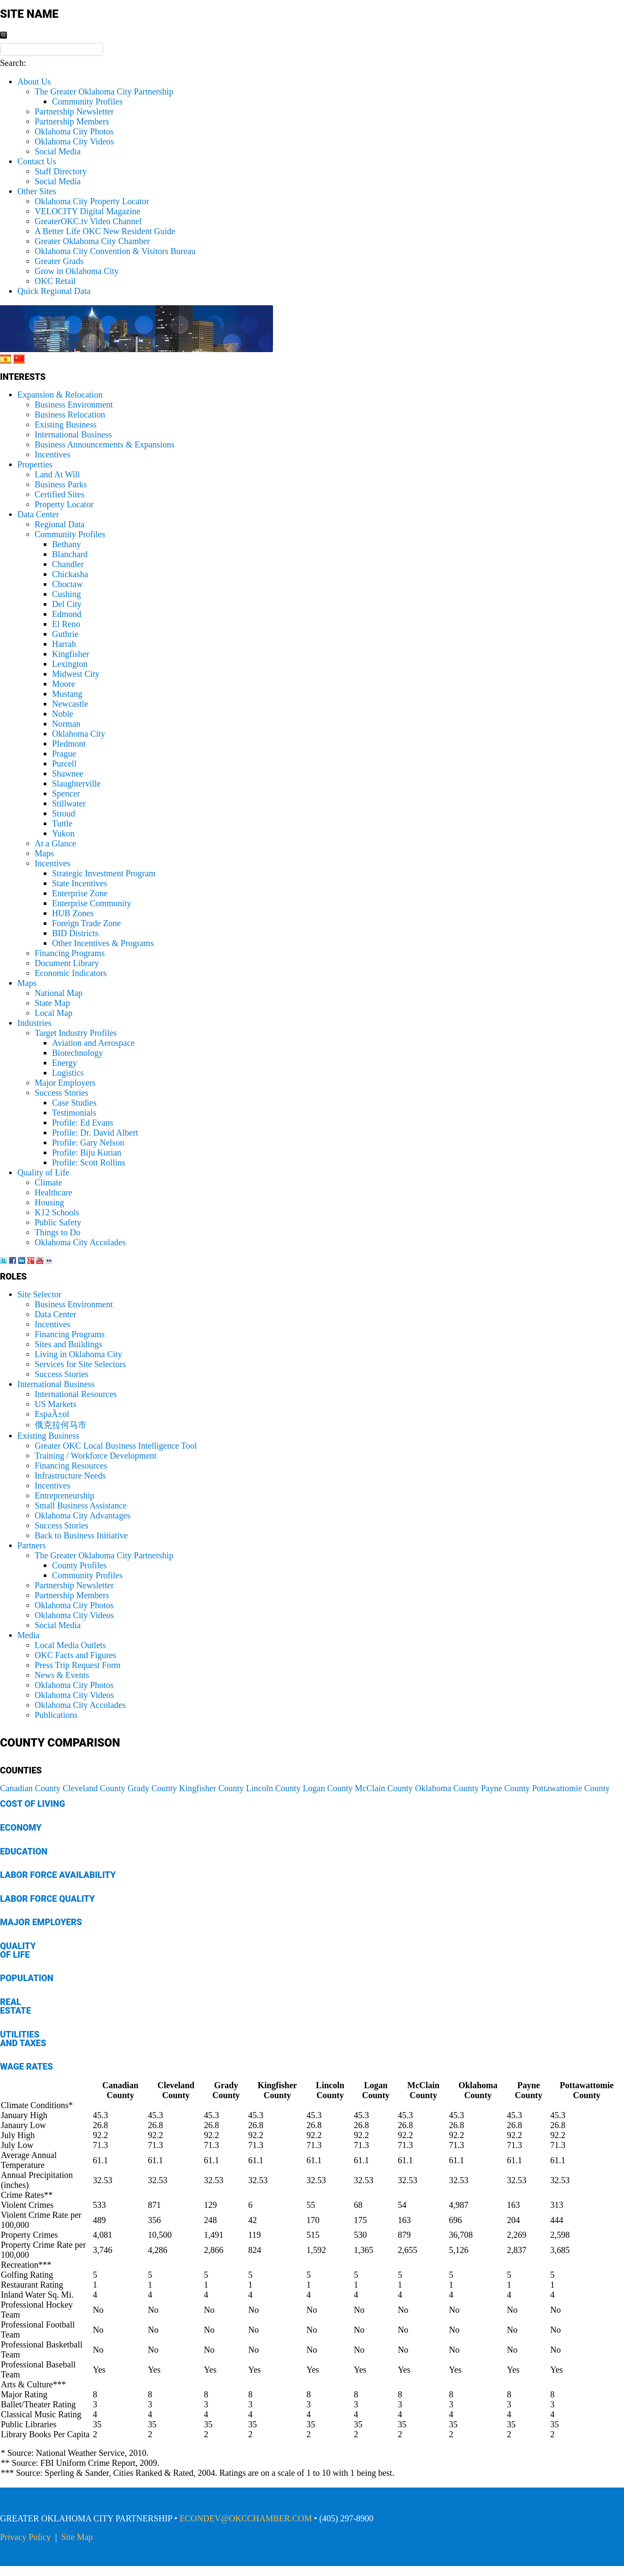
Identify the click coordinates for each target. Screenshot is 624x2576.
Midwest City (75, 674)
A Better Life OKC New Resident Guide (105, 231)
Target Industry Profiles (76, 1033)
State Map (52, 1003)
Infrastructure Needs (70, 1475)
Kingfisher (70, 654)
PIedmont (69, 743)
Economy (21, 1827)
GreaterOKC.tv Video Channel (88, 221)
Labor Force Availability (58, 1875)
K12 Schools (57, 1212)
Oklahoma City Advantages (82, 1515)
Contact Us (36, 161)
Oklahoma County (447, 1788)
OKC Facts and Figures (75, 1655)
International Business (73, 434)
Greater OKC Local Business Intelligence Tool (116, 1445)
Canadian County (30, 1788)
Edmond (66, 614)
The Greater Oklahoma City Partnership (104, 91)
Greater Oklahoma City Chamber (92, 241)
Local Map (53, 1013)
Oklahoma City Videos (74, 141)
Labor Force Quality (47, 1899)
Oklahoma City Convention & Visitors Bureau (115, 251)
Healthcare (53, 1192)
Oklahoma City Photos (74, 131)
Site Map (77, 2537)
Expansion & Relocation (60, 394)
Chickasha (70, 574)
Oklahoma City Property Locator (92, 201)
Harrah (64, 644)
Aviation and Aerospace (93, 1043)
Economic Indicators (71, 973)
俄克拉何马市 (61, 1425)
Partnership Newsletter (74, 111)
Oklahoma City (78, 733)
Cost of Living (32, 1804)
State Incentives (79, 883)
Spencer (66, 793)
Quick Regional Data (54, 291)
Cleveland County (93, 1788)
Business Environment (74, 404)
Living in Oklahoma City (78, 1354)
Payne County (505, 1788)
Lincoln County (273, 1788)
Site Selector (39, 1294)
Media (28, 1635)
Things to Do (58, 1232)
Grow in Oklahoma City (77, 271)
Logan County (328, 1788)
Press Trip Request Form (77, 1665)
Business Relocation (70, 414)
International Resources (76, 1394)
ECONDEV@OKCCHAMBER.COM (245, 2518)
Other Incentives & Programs (103, 943)
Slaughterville (76, 783)
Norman (66, 723)
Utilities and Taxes (23, 2038)
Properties (34, 464)
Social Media (58, 151)
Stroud (63, 813)
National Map (59, 993)
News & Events (62, 1675)
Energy (64, 1063)
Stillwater (69, 803)
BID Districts (75, 933)
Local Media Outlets (70, 1645)
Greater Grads (59, 261)
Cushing (66, 594)
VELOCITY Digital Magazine (87, 211)
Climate (48, 1182)
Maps (44, 853)
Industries (34, 1023)
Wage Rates (26, 2066)
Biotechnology (77, 1053)
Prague (64, 753)
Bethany (66, 544)
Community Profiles (87, 101)
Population (26, 1978)
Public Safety (58, 1222)
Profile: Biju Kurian (86, 1152)
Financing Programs (70, 953)
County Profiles (79, 1565)
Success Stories (61, 1092)
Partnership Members (72, 121)
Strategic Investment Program (104, 873)
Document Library (67, 963)
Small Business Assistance (81, 1505)
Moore (63, 684)
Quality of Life (43, 1172)
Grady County (152, 1788)
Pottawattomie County (571, 1788)
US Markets (55, 1404)
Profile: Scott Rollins (88, 1162)
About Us (34, 81)
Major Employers (65, 1082)
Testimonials (74, 1112)
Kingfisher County (211, 1788)
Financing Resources (71, 1465)
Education (24, 1851)
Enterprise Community (91, 903)
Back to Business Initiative (81, 1535)
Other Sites (36, 191)
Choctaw (67, 584)
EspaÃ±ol (52, 1414)
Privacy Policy (25, 2537)
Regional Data (59, 524)
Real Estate (15, 2006)
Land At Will (57, 474)
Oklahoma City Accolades (80, 1242)
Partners (31, 1545)
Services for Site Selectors (80, 1364)
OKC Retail (55, 281)
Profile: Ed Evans (82, 1122)
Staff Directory (61, 171)
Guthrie (65, 634)
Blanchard (70, 554)
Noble (62, 713)
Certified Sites (59, 494)
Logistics (68, 1072)
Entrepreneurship (64, 1495)
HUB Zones (73, 913)
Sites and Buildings (68, 1344)
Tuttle (62, 823)
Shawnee (67, 773)
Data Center (38, 514)
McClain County (384, 1788)
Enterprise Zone (79, 893)
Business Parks (61, 484)
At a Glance (55, 843)
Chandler (68, 564)
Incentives (52, 454)
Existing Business (66, 424)
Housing (49, 1202)
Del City (66, 604)
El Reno (66, 624)
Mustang (67, 694)
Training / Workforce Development (95, 1455)
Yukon (63, 833)
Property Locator (64, 504)
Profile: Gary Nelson (88, 1142)
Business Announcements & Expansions (105, 444)
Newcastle (70, 703)
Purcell (64, 763)
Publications (56, 1715)
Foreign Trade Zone (86, 923)
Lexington (70, 664)
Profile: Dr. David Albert (95, 1132)
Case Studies (74, 1102)
